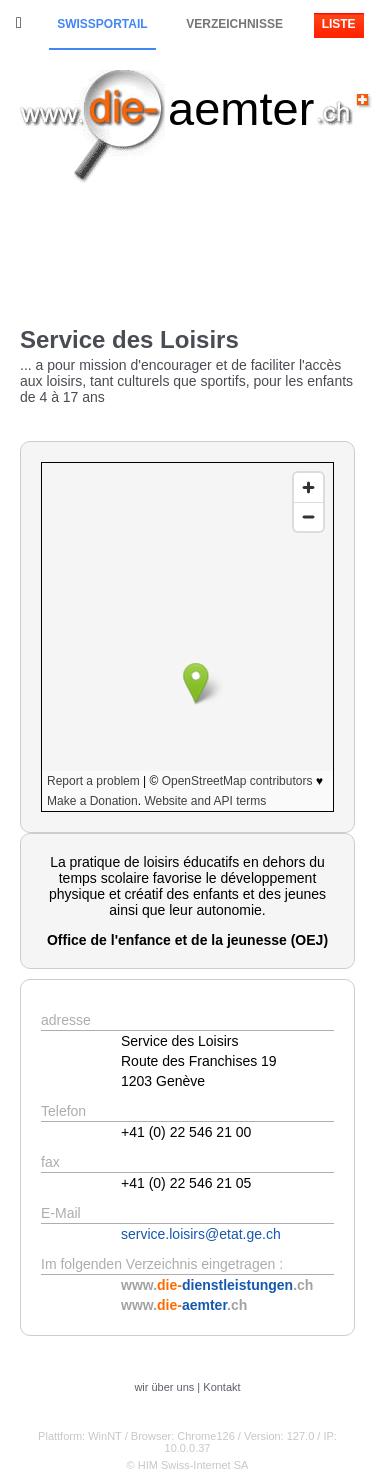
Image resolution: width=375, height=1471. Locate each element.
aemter (241, 108)
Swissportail (102, 24)
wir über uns (164, 1387)
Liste (339, 24)
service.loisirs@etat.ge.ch (201, 1234)
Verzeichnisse (234, 24)
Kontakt (221, 1387)
